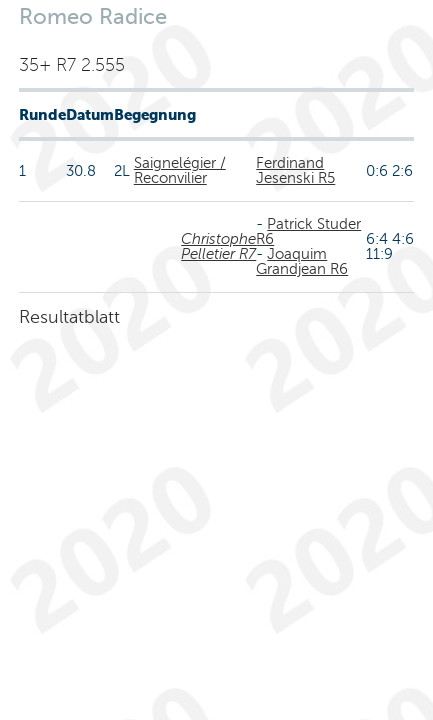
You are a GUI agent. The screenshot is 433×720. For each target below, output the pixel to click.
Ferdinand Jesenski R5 (295, 170)
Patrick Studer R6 (308, 231)
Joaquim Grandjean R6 (302, 261)
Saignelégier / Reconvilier (180, 170)
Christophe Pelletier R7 (218, 246)
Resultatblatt (69, 317)
